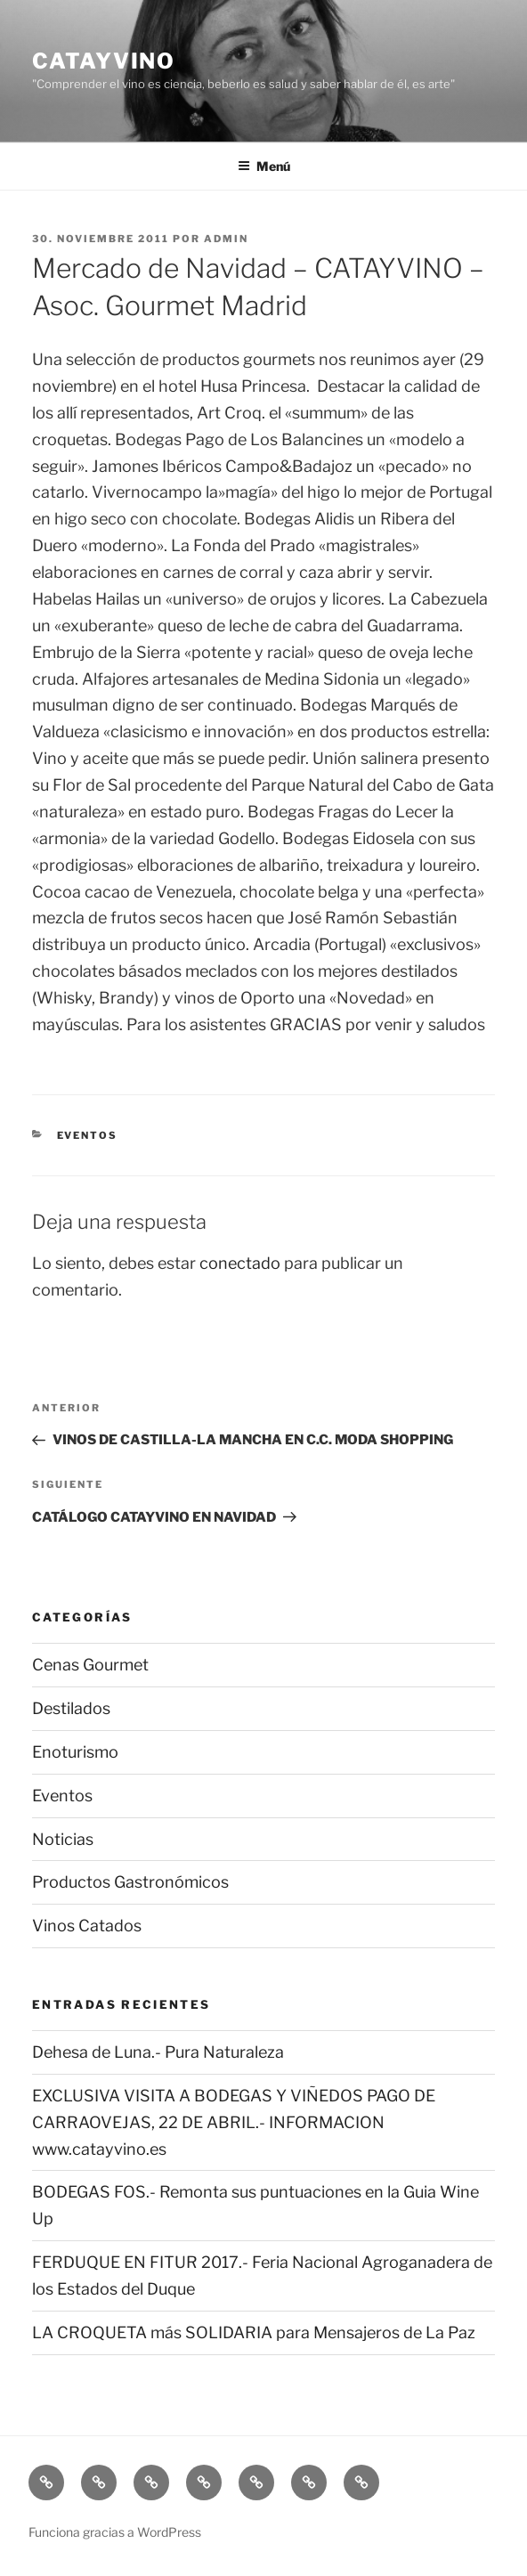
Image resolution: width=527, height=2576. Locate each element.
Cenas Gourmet (90, 1664)
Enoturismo (75, 1752)
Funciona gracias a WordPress (114, 2531)
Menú (264, 166)
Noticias (62, 1839)
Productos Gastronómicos (130, 1882)
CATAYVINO (103, 61)
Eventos (87, 1135)
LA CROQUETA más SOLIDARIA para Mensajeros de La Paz (253, 2332)
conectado (239, 1263)
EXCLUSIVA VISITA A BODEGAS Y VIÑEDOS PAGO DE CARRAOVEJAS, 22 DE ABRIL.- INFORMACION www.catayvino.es (233, 2122)
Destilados (71, 1708)
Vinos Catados (87, 1925)
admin (226, 238)
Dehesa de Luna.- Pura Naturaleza (158, 2052)
